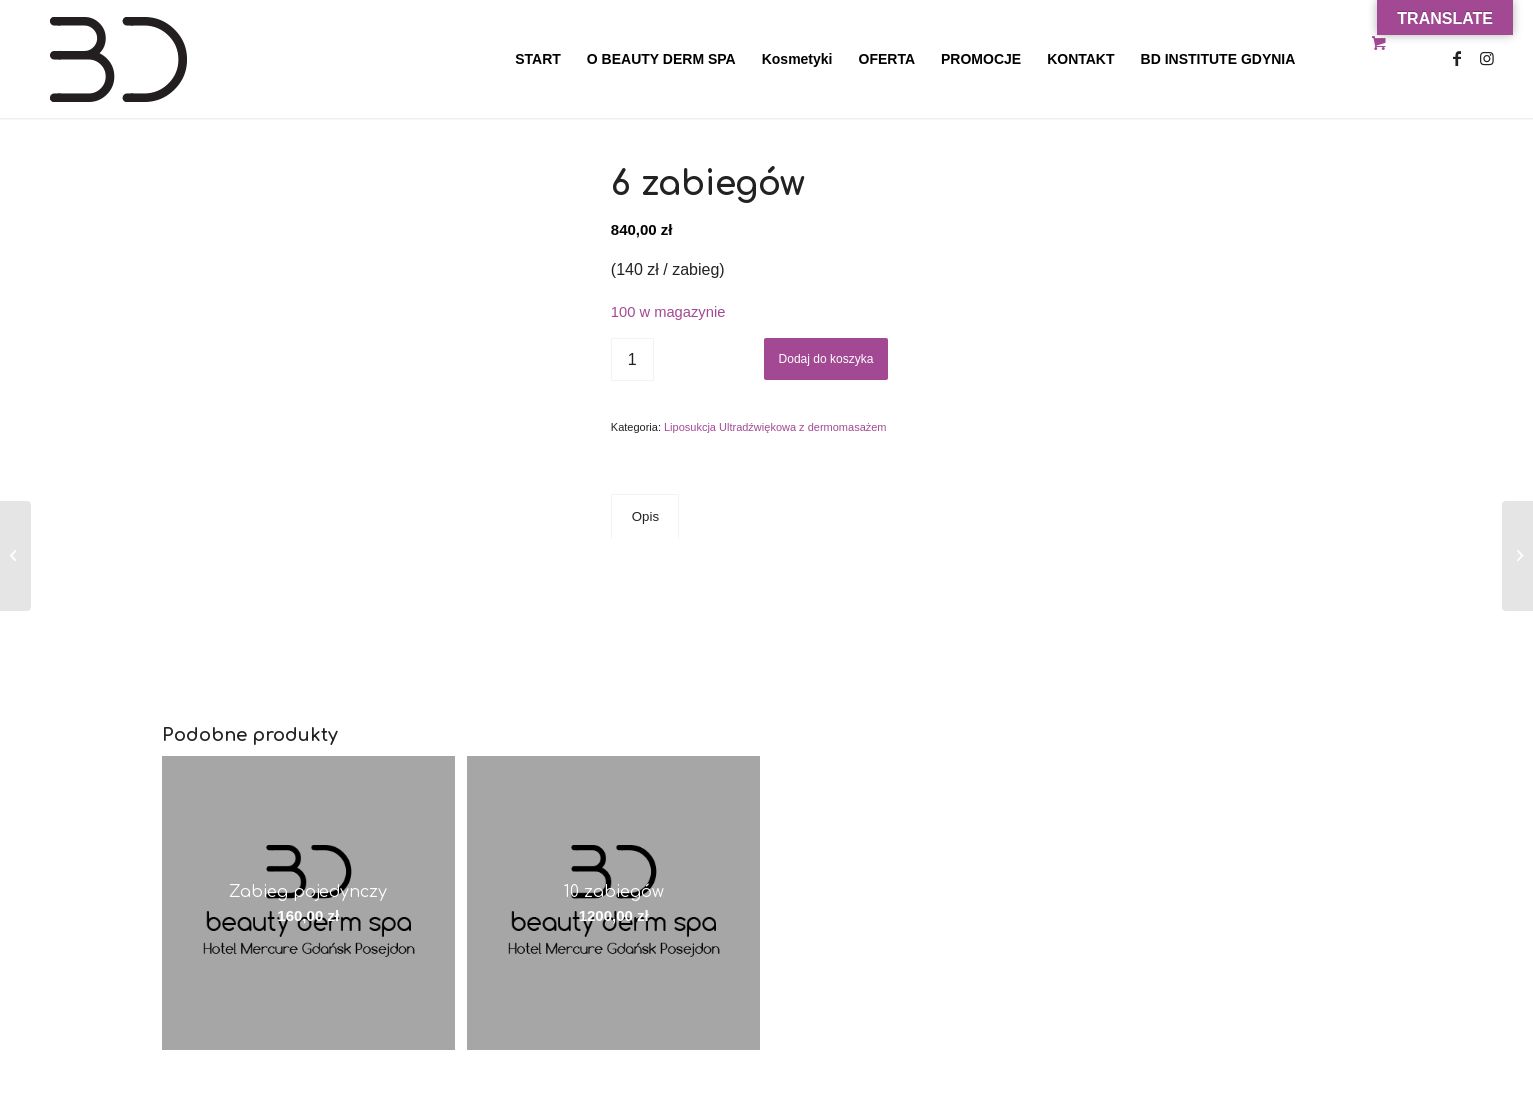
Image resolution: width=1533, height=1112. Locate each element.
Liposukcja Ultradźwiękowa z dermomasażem (775, 427)
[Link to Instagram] (1487, 58)
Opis (645, 516)
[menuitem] (538, 59)
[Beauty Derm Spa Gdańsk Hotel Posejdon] (181, 59)
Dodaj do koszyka (826, 359)
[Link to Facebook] (1457, 58)
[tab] (645, 517)
